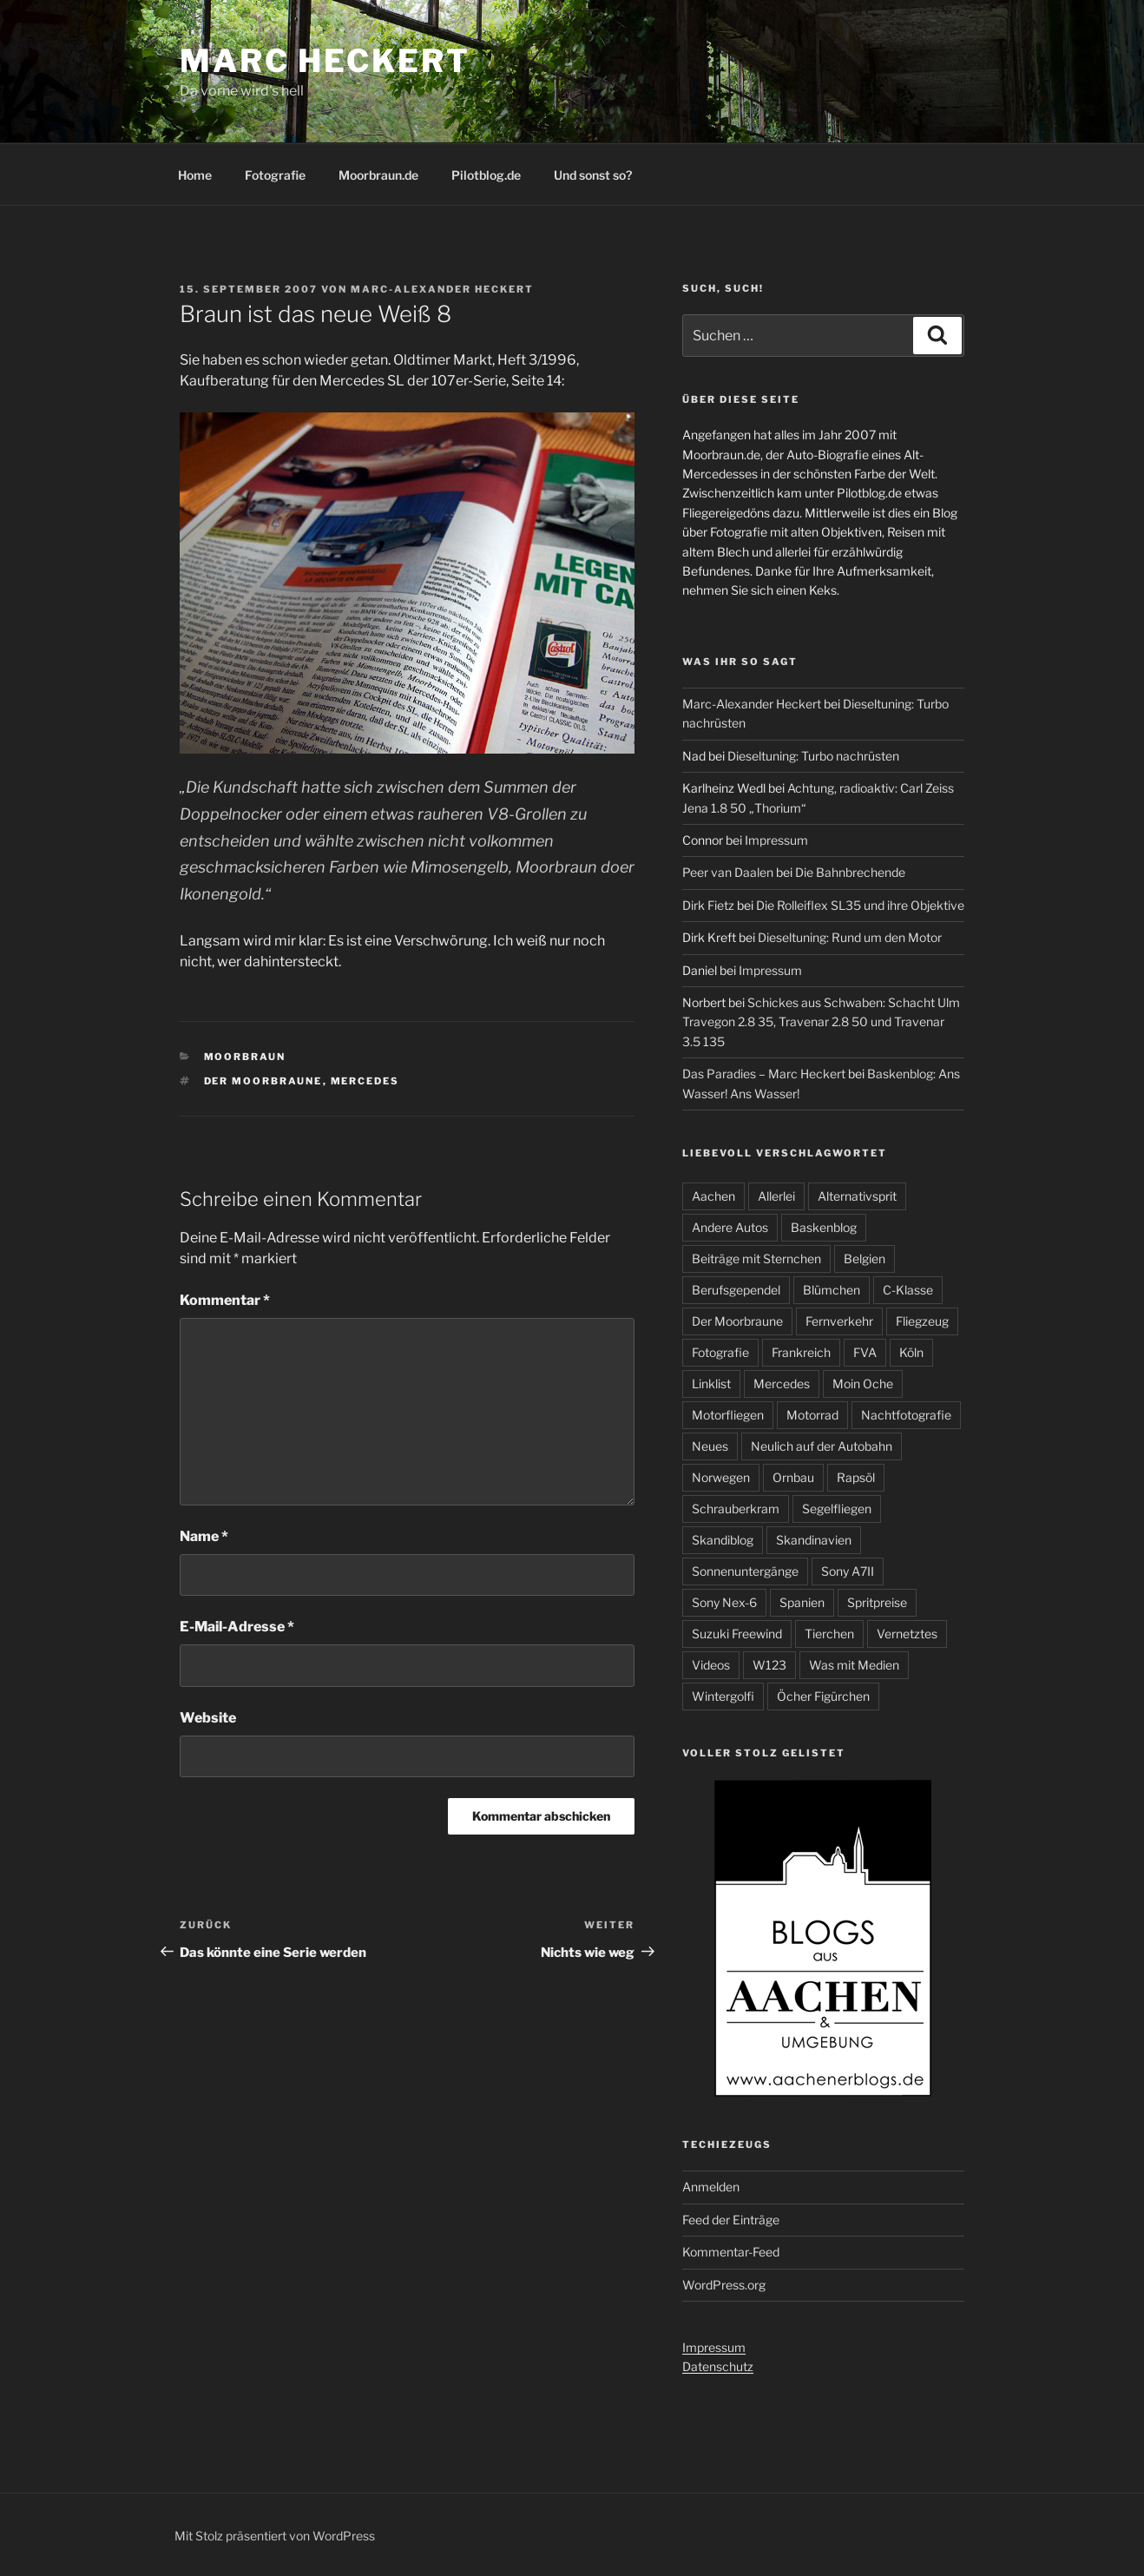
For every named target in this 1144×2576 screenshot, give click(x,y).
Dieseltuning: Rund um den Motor (850, 937)
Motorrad (812, 1414)
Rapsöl (856, 1477)
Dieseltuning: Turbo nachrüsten (813, 755)
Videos (711, 1664)
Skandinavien (813, 1539)
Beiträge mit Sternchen (756, 1258)
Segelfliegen (836, 1508)
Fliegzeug (922, 1321)
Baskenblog (824, 1227)
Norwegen (721, 1477)
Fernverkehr (839, 1321)
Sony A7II (847, 1571)
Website (208, 1718)
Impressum (776, 840)
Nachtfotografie (906, 1414)
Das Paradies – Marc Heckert (763, 1073)
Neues (710, 1446)
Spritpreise (877, 1602)
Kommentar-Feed (730, 2251)
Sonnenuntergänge (745, 1571)
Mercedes (365, 1081)
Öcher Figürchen (823, 1696)
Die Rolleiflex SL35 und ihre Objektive (860, 905)
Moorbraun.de (378, 175)
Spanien (802, 1602)
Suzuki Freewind (737, 1633)
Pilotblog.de (486, 175)
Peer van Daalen (727, 872)
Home (195, 175)
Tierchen (829, 1633)
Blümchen (831, 1289)
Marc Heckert (325, 61)
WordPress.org (724, 2284)
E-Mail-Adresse (237, 1626)
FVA (865, 1352)
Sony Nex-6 (724, 1602)
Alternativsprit (857, 1196)
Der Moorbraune (263, 1081)
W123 (769, 1664)
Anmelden (711, 2186)
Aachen (713, 1196)
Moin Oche (862, 1383)
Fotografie (275, 175)
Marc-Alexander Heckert (442, 289)
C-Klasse (908, 1289)
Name (204, 1536)
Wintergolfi (723, 1696)
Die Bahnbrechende (850, 872)
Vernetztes (907, 1633)
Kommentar (225, 1300)
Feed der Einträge (730, 2219)
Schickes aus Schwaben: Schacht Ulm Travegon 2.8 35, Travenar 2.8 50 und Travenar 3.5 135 (821, 1022)
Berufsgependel (736, 1289)
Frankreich (801, 1352)
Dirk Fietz (708, 905)
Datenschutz (717, 2366)
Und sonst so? (593, 175)
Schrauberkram (735, 1508)
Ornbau (793, 1477)
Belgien (864, 1258)
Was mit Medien (854, 1664)
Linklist (711, 1383)
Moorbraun (245, 1057)
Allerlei (776, 1196)
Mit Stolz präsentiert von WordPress (274, 2535)
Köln (911, 1352)
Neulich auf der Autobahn (821, 1446)
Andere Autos (730, 1227)
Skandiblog (722, 1539)
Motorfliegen (728, 1414)
